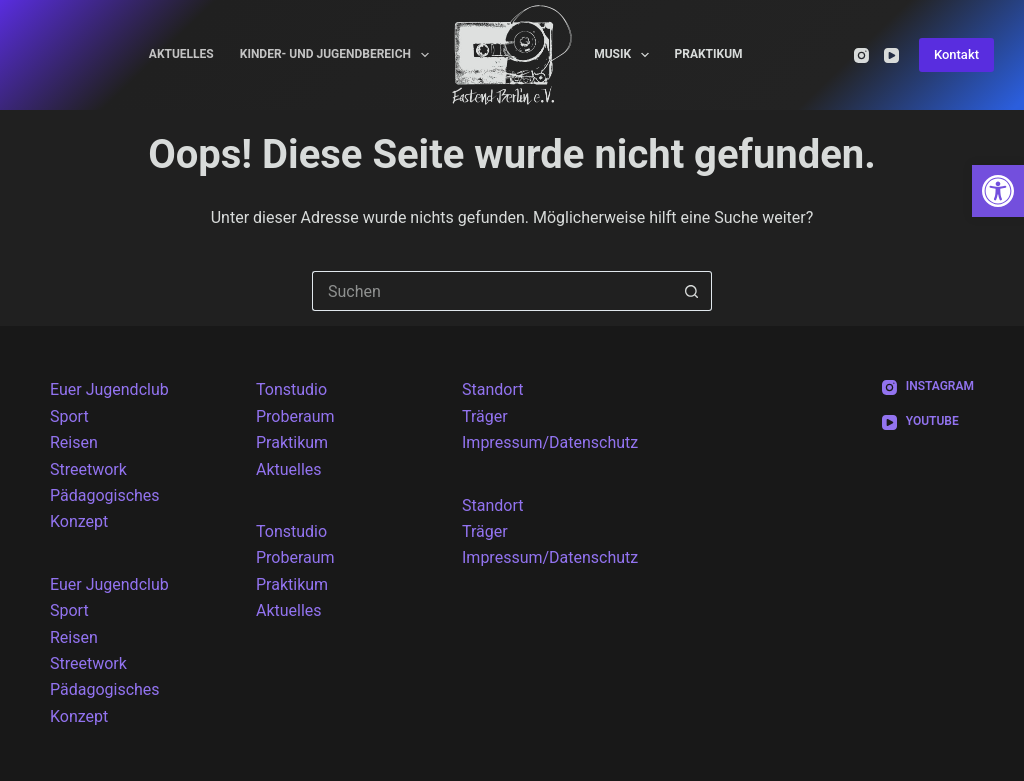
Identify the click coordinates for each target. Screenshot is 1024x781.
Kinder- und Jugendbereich (339, 55)
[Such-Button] (692, 291)
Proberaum (295, 416)
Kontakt (956, 54)
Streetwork (88, 469)
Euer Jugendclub (109, 389)
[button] (998, 191)
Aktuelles (181, 54)
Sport (69, 416)
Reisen (74, 442)
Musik (625, 55)
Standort (492, 389)
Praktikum (708, 54)
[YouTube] (891, 55)
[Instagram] (861, 55)
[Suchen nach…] (492, 291)
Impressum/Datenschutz (550, 442)
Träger (485, 416)
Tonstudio (291, 389)
